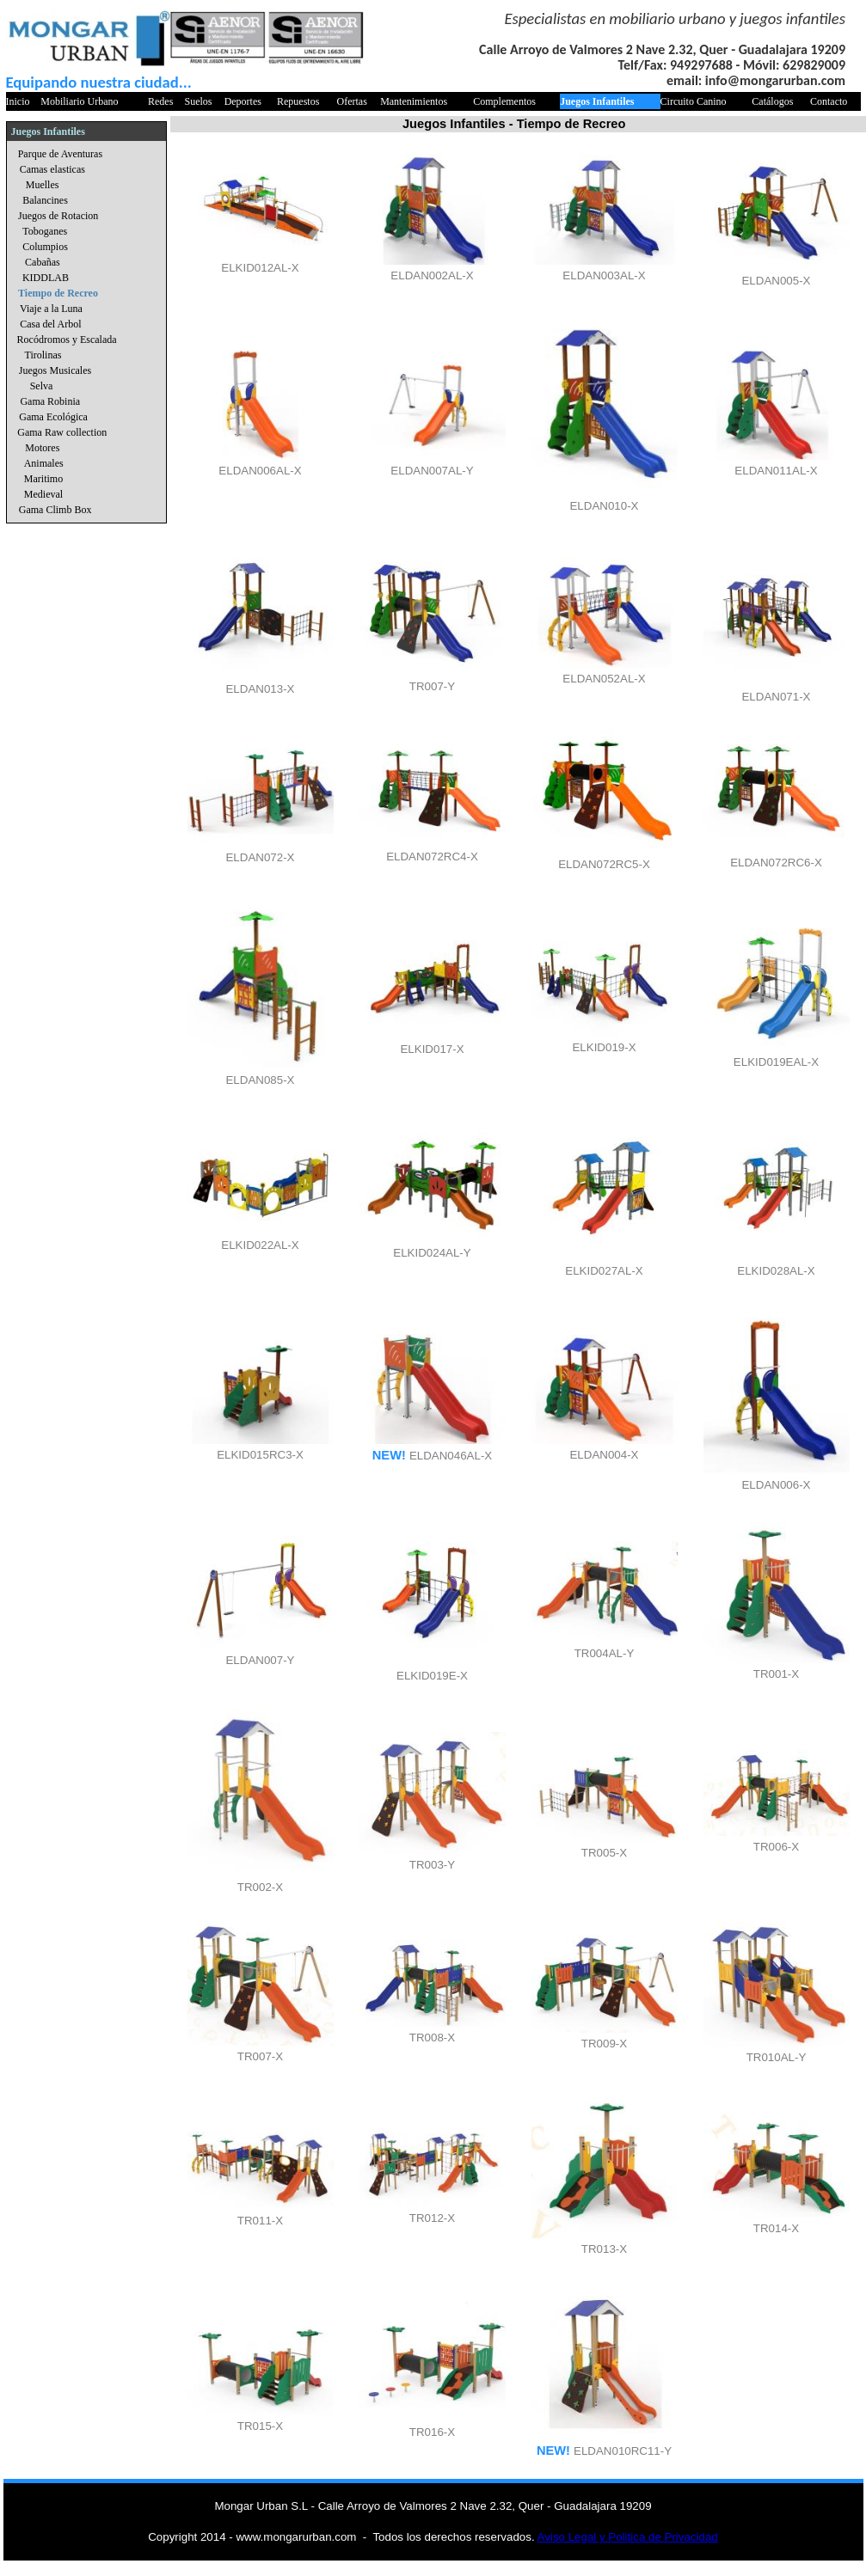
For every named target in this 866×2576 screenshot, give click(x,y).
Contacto (828, 101)
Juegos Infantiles (597, 101)
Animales (44, 463)
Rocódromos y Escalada (67, 339)
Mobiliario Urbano (79, 101)
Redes (160, 101)
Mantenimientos (413, 101)
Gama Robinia (50, 401)
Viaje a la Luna (51, 309)
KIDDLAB (45, 278)
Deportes (242, 101)
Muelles (42, 185)
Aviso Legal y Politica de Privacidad (627, 2536)
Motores (42, 448)
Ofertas (352, 101)
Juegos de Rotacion (58, 216)
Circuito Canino (693, 101)
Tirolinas (42, 355)
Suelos (198, 101)
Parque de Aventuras (60, 154)
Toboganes (44, 231)
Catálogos (772, 101)
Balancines (45, 200)
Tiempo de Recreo (58, 293)
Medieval (43, 494)
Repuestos (298, 101)
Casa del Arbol (50, 324)
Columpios (45, 247)
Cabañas (42, 262)
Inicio (18, 101)
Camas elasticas (52, 169)
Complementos (504, 101)
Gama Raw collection (62, 432)
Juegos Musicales (55, 370)
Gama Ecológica (53, 417)
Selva (41, 386)
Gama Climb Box (55, 510)
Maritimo (43, 479)
